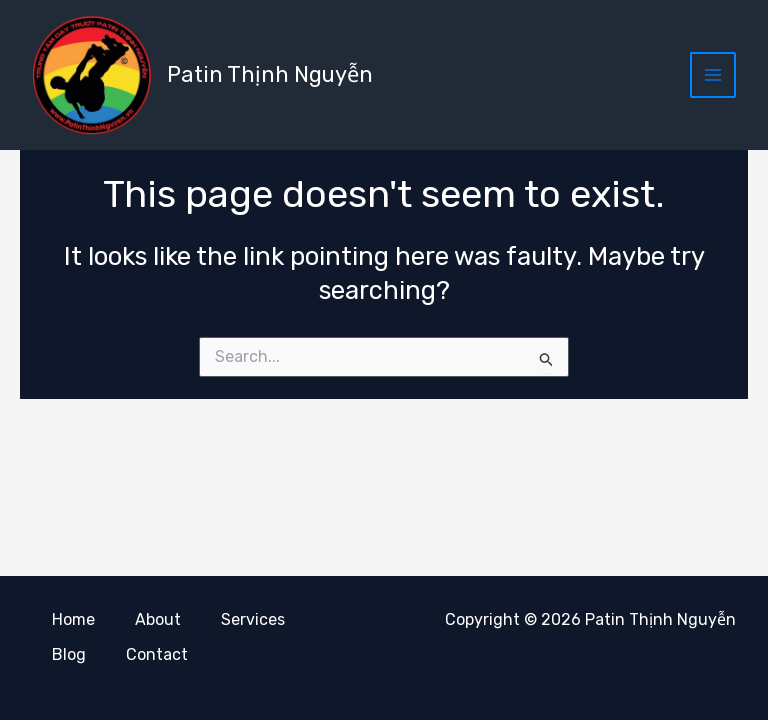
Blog (69, 654)
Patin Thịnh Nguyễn (271, 74)
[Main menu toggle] (713, 75)
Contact (157, 654)
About (158, 620)
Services (253, 620)
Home (73, 620)
